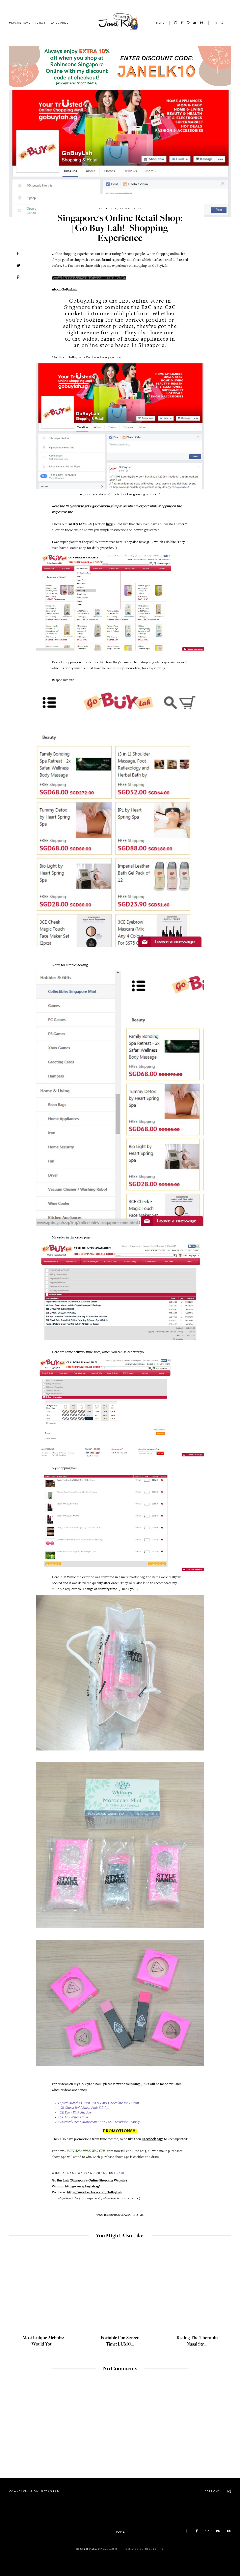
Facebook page (152, 2139)
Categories (59, 22)
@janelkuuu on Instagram (34, 2491)
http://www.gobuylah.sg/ (82, 2186)
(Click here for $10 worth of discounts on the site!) (89, 278)
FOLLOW (217, 2491)
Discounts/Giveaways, (118, 2214)
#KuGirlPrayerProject (27, 22)
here (109, 524)
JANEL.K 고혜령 (107, 2549)
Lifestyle (138, 2214)
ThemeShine (154, 2548)
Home (120, 2531)
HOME (160, 22)
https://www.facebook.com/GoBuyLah (94, 2192)
